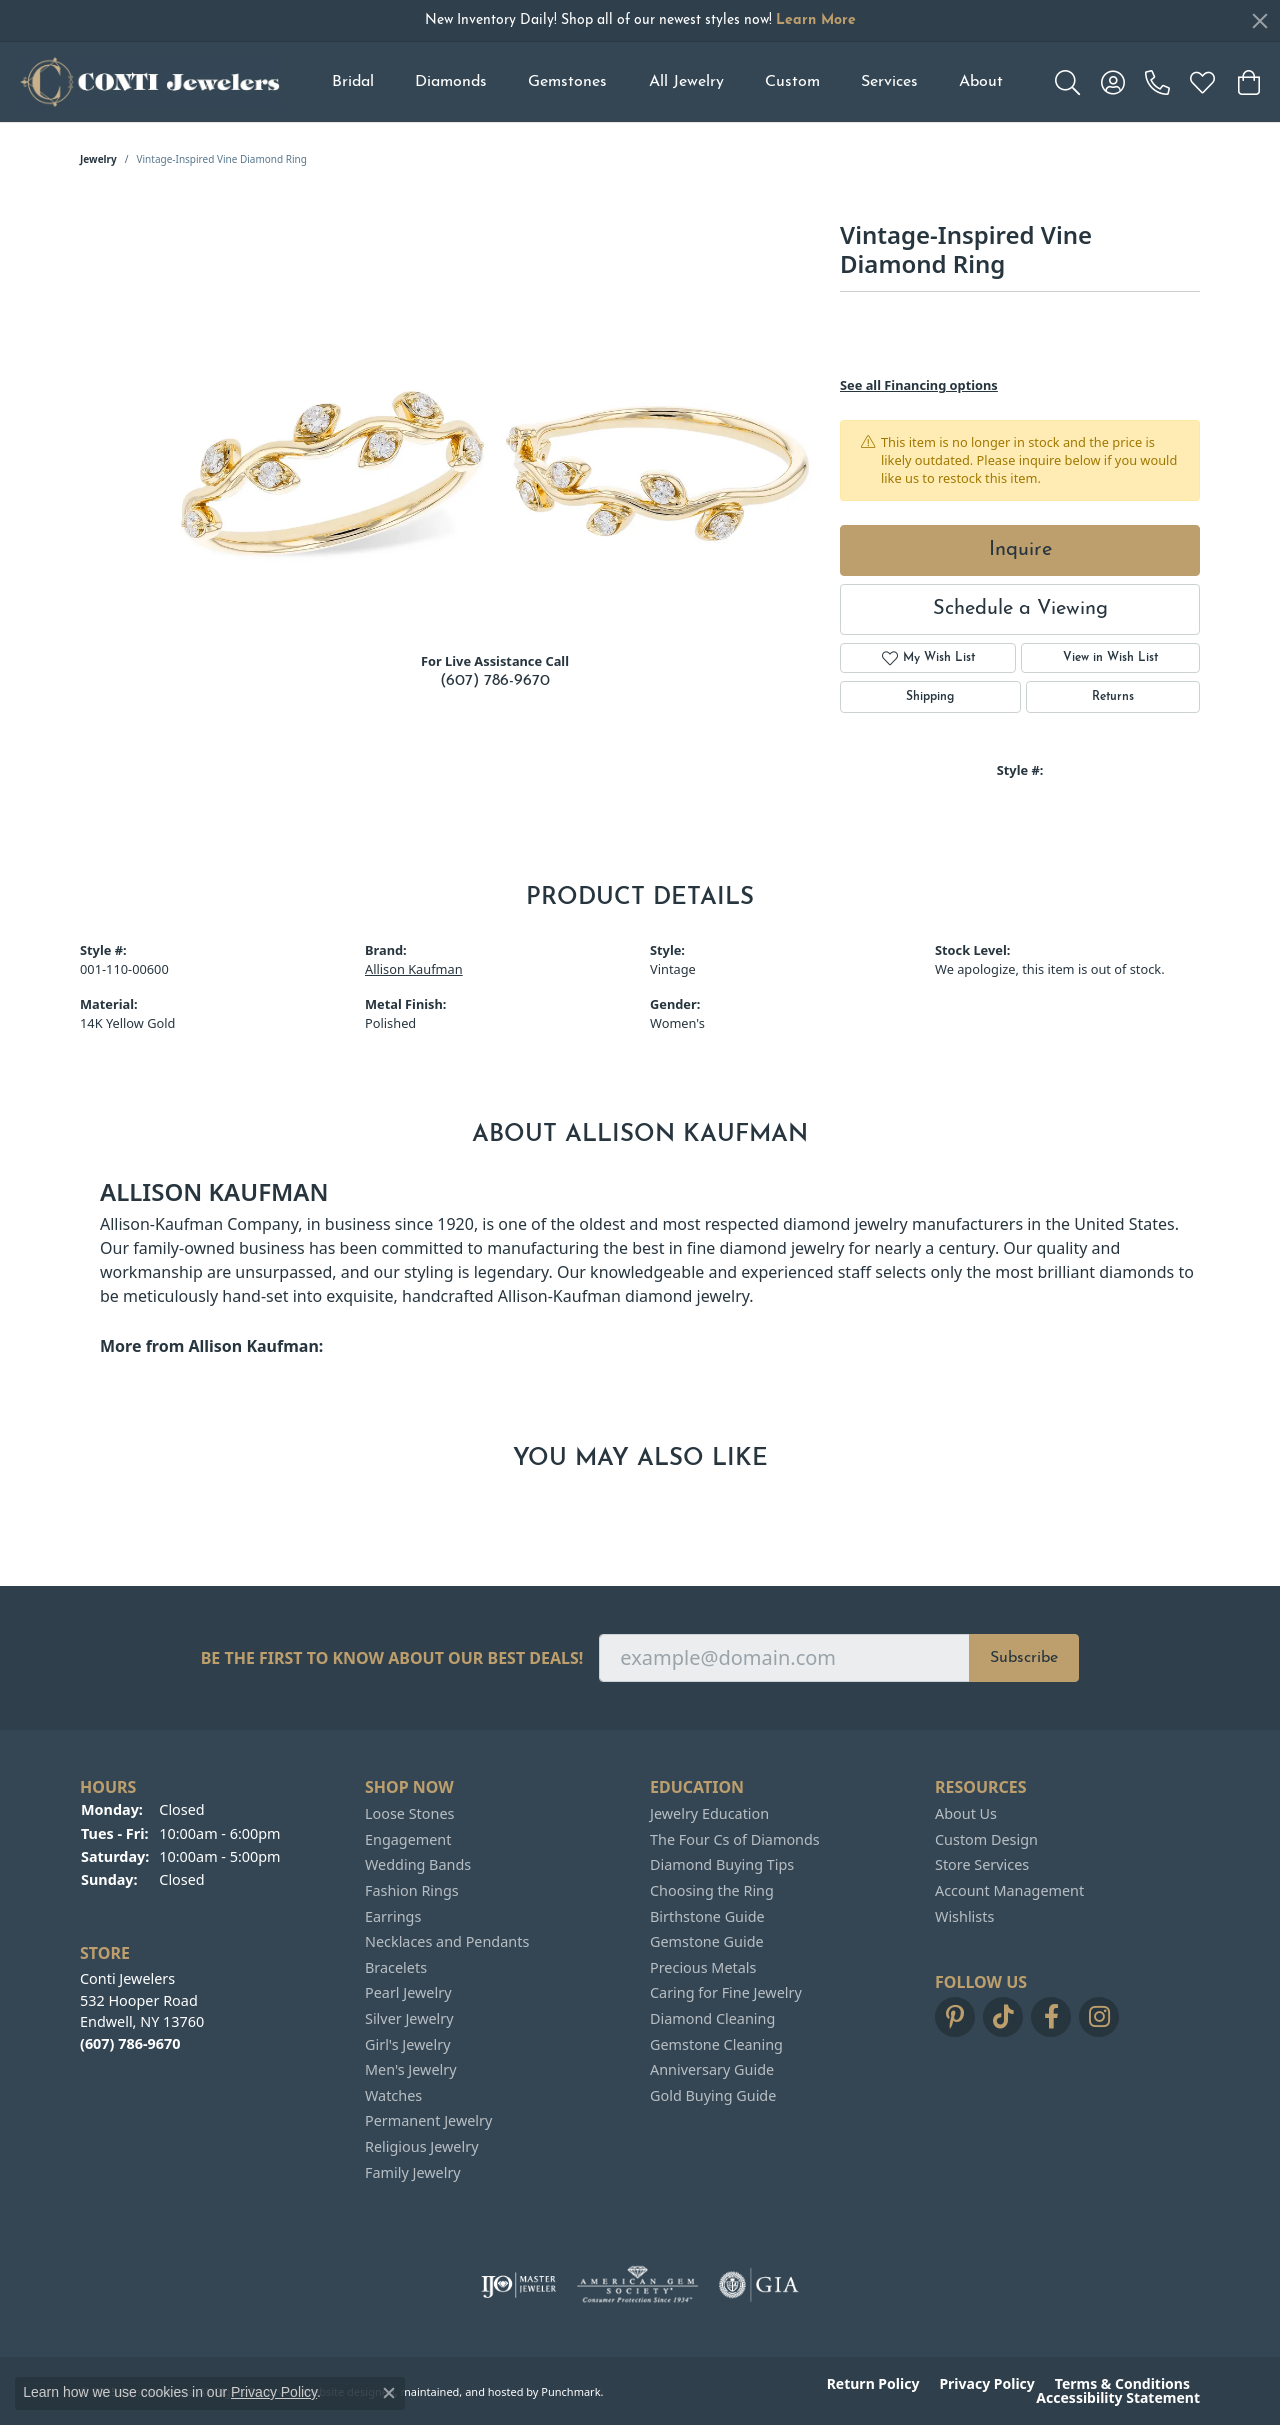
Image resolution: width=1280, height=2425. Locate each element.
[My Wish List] (1202, 82)
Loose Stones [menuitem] (409, 1814)
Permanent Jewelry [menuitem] (428, 2121)
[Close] (1260, 21)
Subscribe (1024, 1658)
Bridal (353, 82)
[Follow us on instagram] (1099, 2017)
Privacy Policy (986, 2384)
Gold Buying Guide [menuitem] (713, 2096)
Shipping (930, 697)
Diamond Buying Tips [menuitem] (722, 1865)
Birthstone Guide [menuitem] (707, 1916)
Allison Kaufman (414, 969)
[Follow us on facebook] (1051, 2017)
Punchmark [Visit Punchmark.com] (570, 2390)
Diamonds (451, 82)
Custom (792, 82)
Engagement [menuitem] (408, 1840)
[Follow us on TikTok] (1003, 2017)
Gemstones (567, 82)
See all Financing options (919, 385)
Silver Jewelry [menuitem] (409, 2019)
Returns (1113, 697)
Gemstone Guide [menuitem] (707, 1942)
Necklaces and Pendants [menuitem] (447, 1942)
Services (889, 82)
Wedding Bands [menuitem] (418, 1865)
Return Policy (873, 2384)
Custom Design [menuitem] (986, 1840)
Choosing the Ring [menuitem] (712, 1891)
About (981, 82)
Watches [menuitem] (393, 2096)
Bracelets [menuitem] (396, 1968)
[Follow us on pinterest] (955, 2017)
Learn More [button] (816, 20)
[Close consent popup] (389, 2393)
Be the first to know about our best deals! (392, 1658)
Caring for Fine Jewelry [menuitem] (726, 1993)
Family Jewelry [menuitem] (413, 2172)
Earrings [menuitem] (393, 1916)
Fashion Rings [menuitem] (412, 1891)
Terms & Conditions (1122, 2384)
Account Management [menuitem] (1009, 1891)
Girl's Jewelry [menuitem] (407, 2044)
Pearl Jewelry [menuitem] (408, 1993)
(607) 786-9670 (495, 681)
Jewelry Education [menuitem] (709, 1814)
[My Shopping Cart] (1247, 82)
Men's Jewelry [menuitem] (411, 2070)
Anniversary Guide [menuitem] (712, 2070)
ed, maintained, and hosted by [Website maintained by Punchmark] (460, 2390)
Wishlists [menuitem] (964, 1916)
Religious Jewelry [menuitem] (421, 2147)
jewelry (98, 159)
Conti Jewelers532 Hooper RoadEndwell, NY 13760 (142, 2011)
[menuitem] (518, 2285)
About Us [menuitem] (966, 1814)
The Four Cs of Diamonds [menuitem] (735, 1840)
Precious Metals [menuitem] (703, 1968)
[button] (212, 1787)
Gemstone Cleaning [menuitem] (716, 2044)
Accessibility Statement (1118, 2398)
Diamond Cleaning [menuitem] (712, 2019)
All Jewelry (686, 82)
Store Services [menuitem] (982, 1865)
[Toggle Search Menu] (1067, 82)
